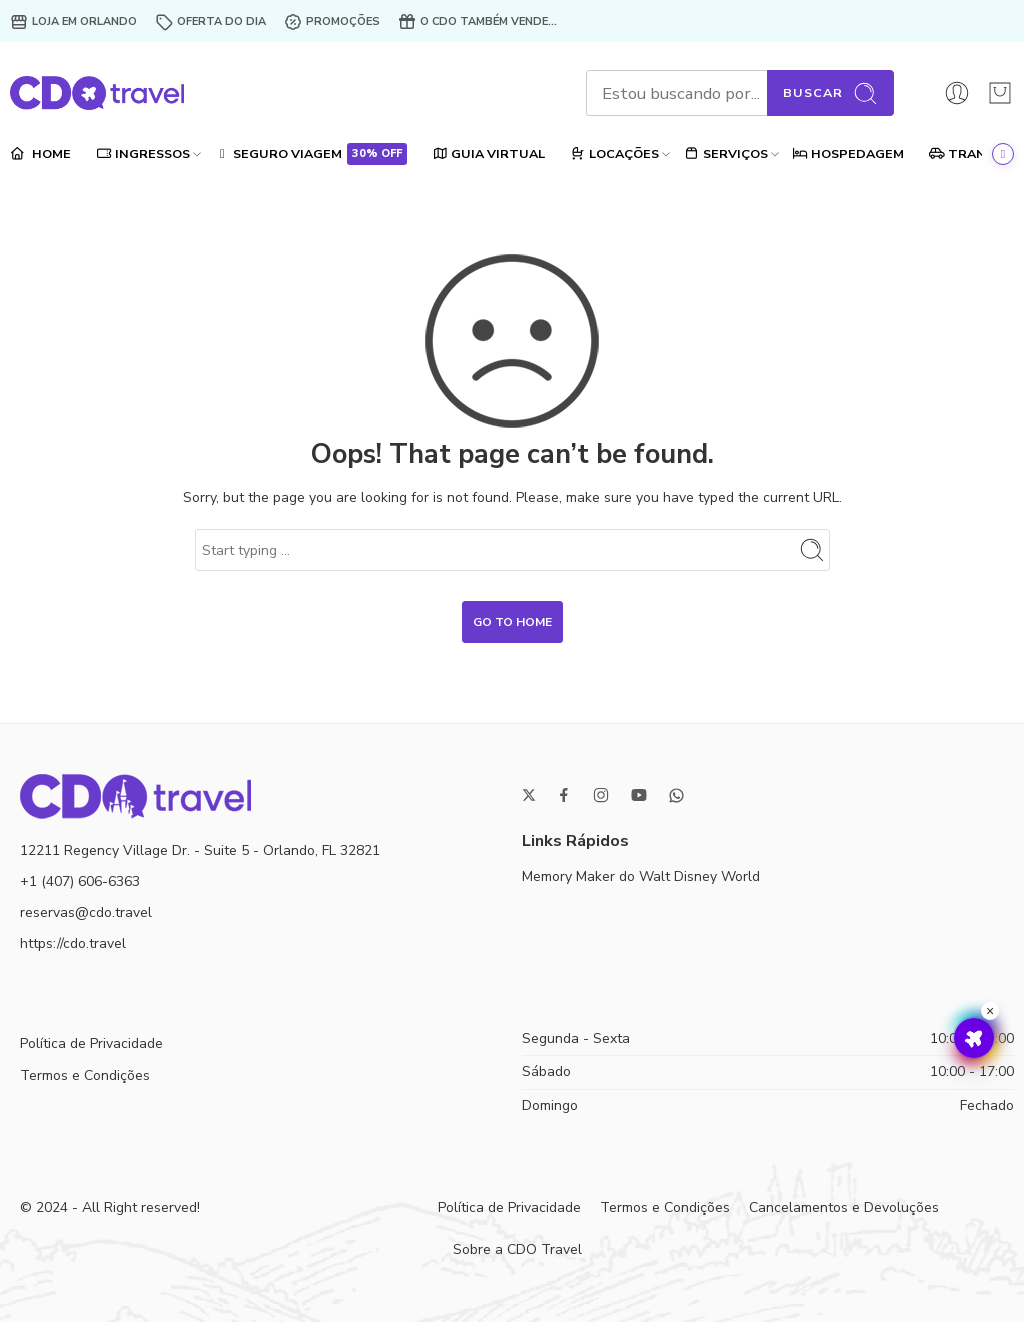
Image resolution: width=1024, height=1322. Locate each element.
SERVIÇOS (726, 154)
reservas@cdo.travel (86, 912)
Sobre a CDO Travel (517, 1249)
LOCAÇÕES (614, 154)
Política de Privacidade (91, 1043)
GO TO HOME (512, 622)
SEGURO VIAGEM (311, 154)
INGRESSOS (143, 154)
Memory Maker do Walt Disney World (641, 876)
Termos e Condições (85, 1075)
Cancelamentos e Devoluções (844, 1207)
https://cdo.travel (73, 943)
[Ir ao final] (1003, 154)
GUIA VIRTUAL (488, 153)
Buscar (830, 93)
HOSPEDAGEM (849, 153)
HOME (40, 153)
